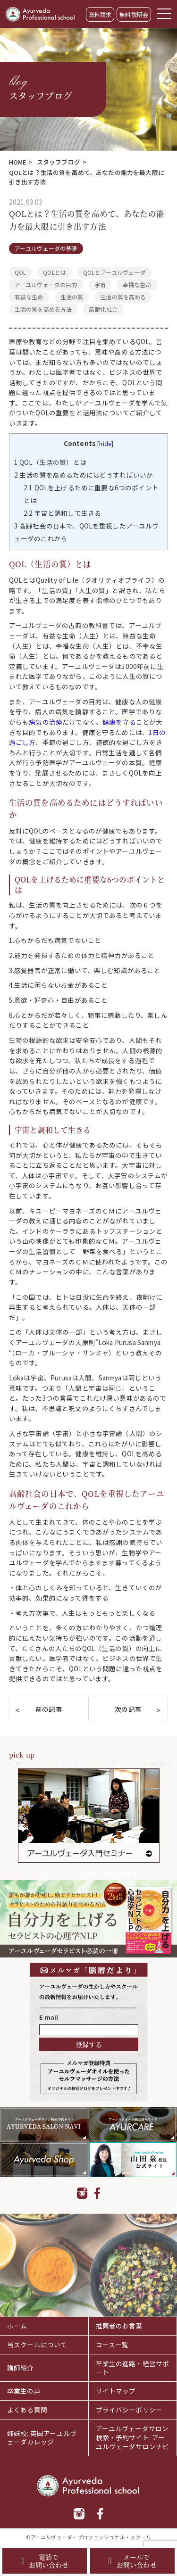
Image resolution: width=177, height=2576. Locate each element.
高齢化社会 (103, 309)
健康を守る (119, 722)
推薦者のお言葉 (119, 2325)
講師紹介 (20, 2367)
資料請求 (100, 14)
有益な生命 (29, 297)
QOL (20, 272)
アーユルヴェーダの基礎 (46, 248)
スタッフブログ (58, 161)
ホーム (17, 2325)
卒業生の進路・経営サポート (132, 2368)
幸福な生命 (137, 285)
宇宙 (100, 285)
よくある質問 (27, 2409)
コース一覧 (112, 2344)
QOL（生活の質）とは (50, 462)
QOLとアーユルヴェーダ (114, 272)
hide (105, 443)
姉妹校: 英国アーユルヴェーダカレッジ (41, 2437)
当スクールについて (37, 2344)
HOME (17, 161)
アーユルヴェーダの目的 (46, 285)
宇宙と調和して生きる (62, 513)
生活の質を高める (123, 297)
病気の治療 (45, 722)
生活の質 (72, 297)
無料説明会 (133, 14)
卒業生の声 (24, 2390)
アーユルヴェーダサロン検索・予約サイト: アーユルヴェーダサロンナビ (132, 2437)
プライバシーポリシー (129, 2409)
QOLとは (54, 272)
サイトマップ (116, 2390)
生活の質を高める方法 (43, 309)
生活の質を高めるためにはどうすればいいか (83, 474)
